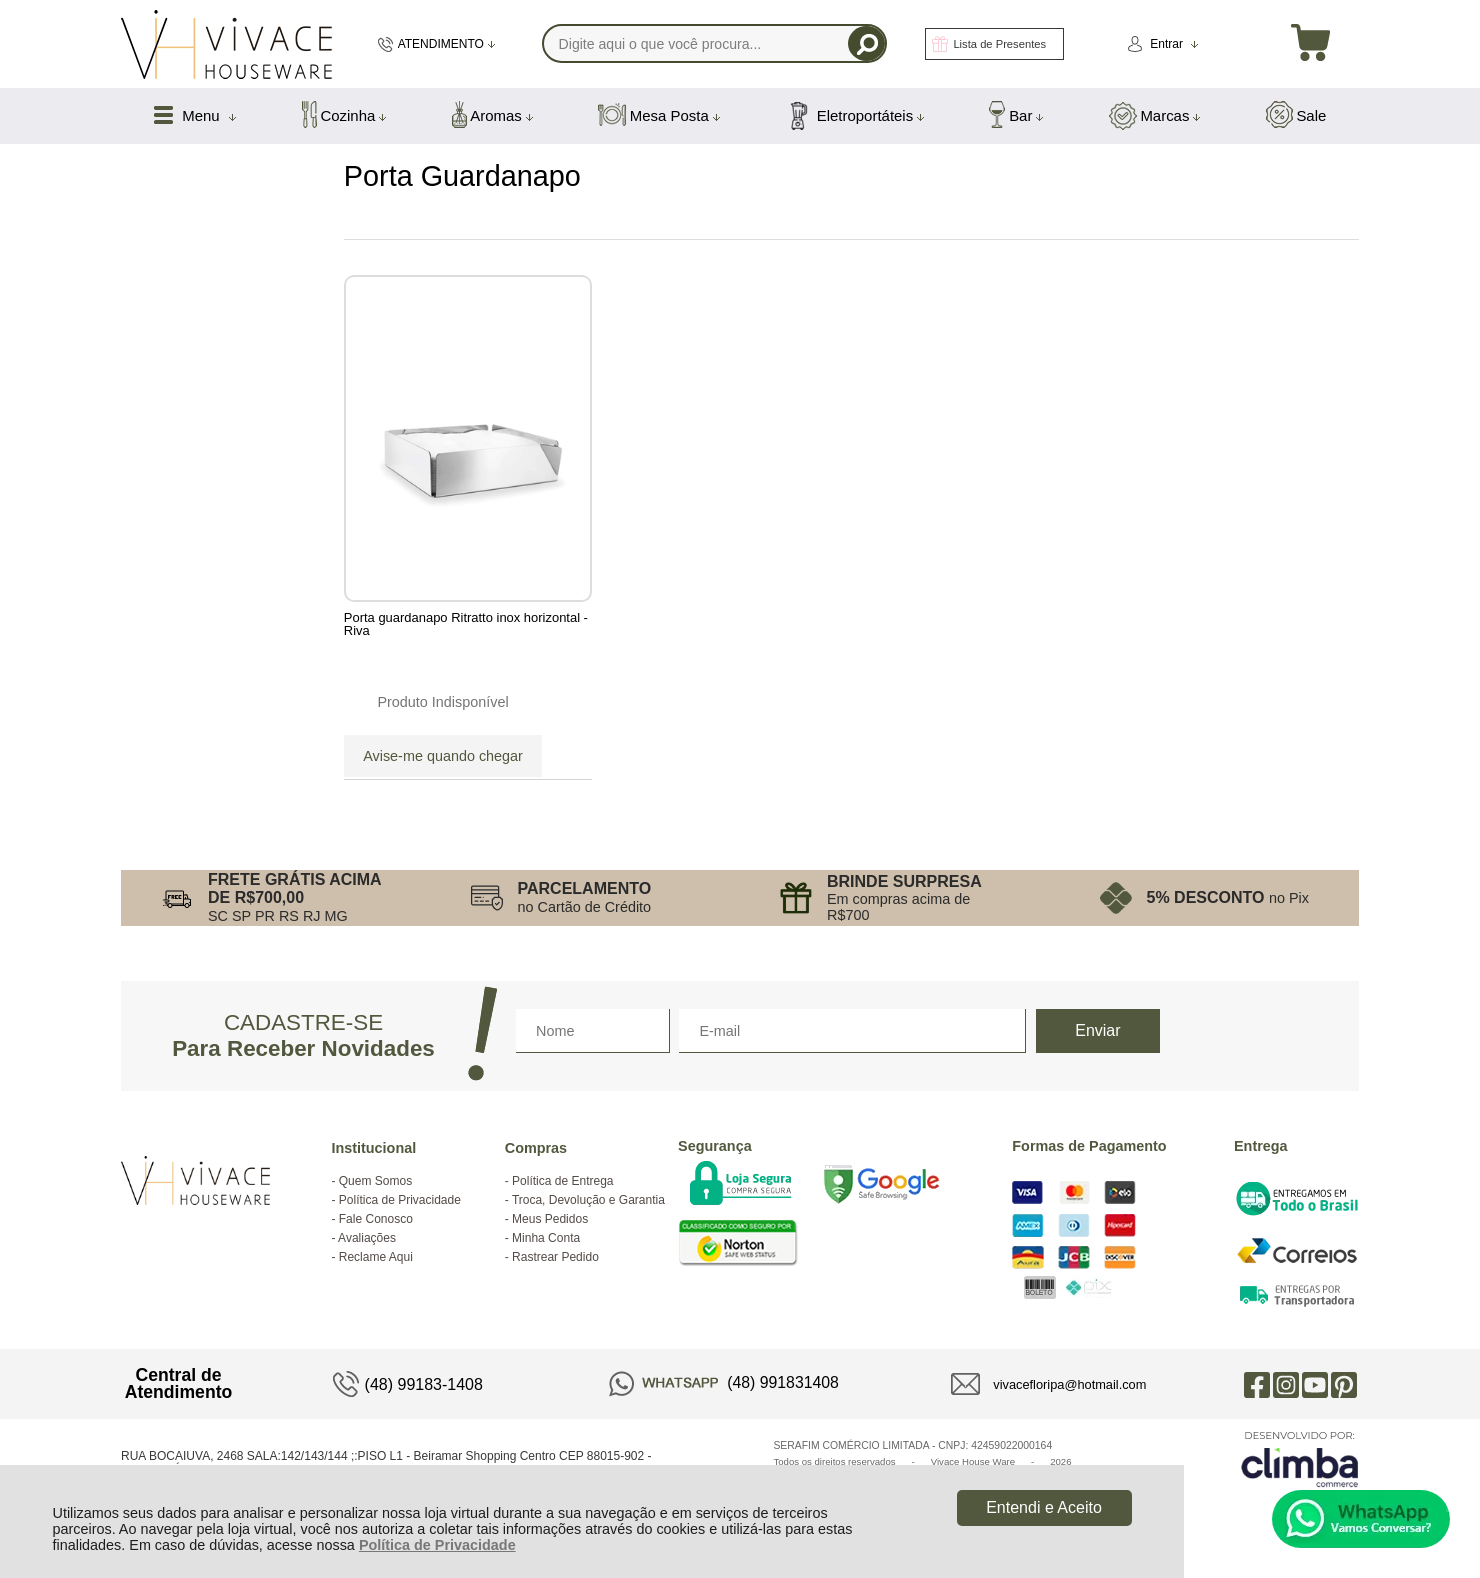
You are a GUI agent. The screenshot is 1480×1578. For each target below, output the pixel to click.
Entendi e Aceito (1044, 1507)
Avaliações (367, 1238)
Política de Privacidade (437, 1545)
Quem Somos (375, 1181)
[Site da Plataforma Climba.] (1300, 1458)
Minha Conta (546, 1238)
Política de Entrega (562, 1181)
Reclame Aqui (376, 1257)
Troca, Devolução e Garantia (588, 1200)
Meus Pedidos (550, 1219)
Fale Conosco (376, 1219)
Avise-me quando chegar (443, 756)
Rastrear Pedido (555, 1257)
